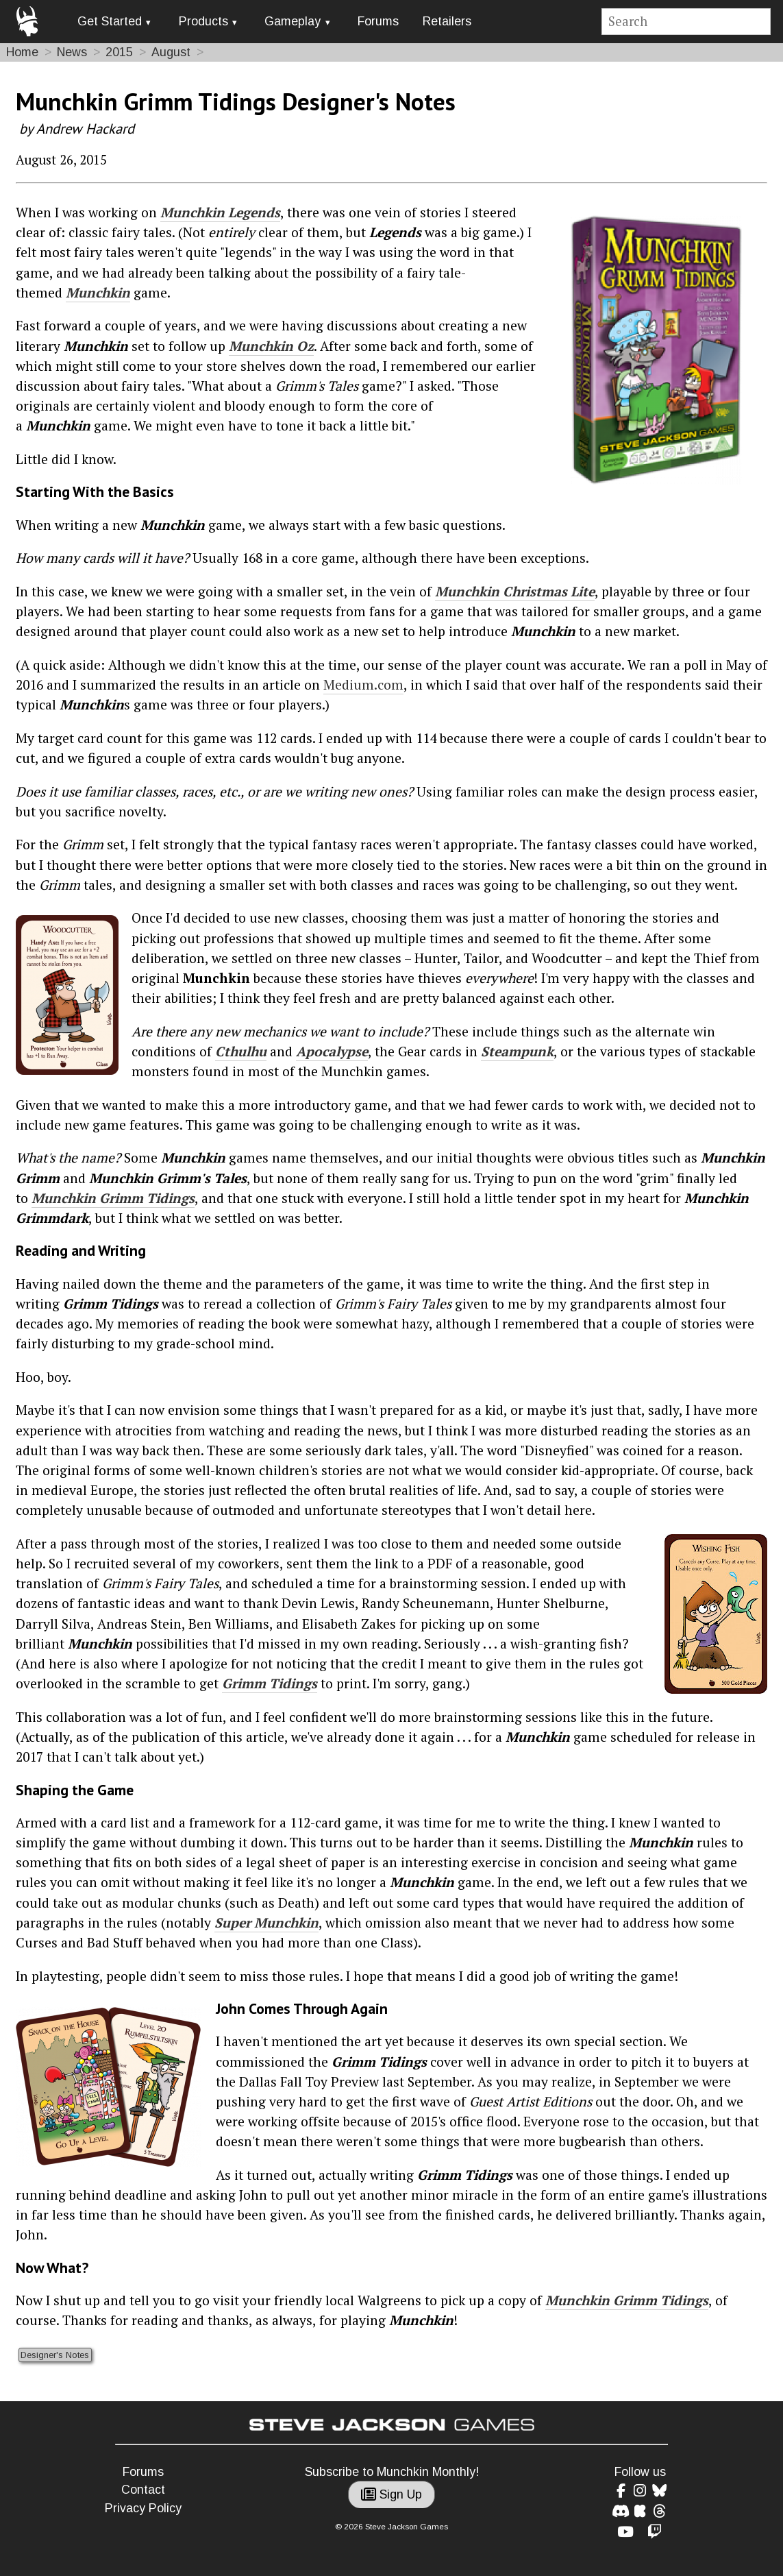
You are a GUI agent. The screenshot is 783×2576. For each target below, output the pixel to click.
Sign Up (391, 2494)
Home (22, 52)
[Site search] (686, 21)
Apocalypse (332, 1051)
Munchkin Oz (271, 346)
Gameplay (292, 21)
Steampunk (517, 1051)
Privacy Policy (143, 2508)
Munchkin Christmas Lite (515, 591)
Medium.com (363, 685)
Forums (378, 21)
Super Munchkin (266, 1923)
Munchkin (98, 293)
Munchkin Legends (220, 212)
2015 (119, 52)
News (72, 52)
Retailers (447, 21)
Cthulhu (240, 1051)
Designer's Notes (55, 2355)
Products (203, 21)
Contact (143, 2489)
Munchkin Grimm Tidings (113, 1198)
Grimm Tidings (269, 1683)
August (170, 52)
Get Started (109, 21)
